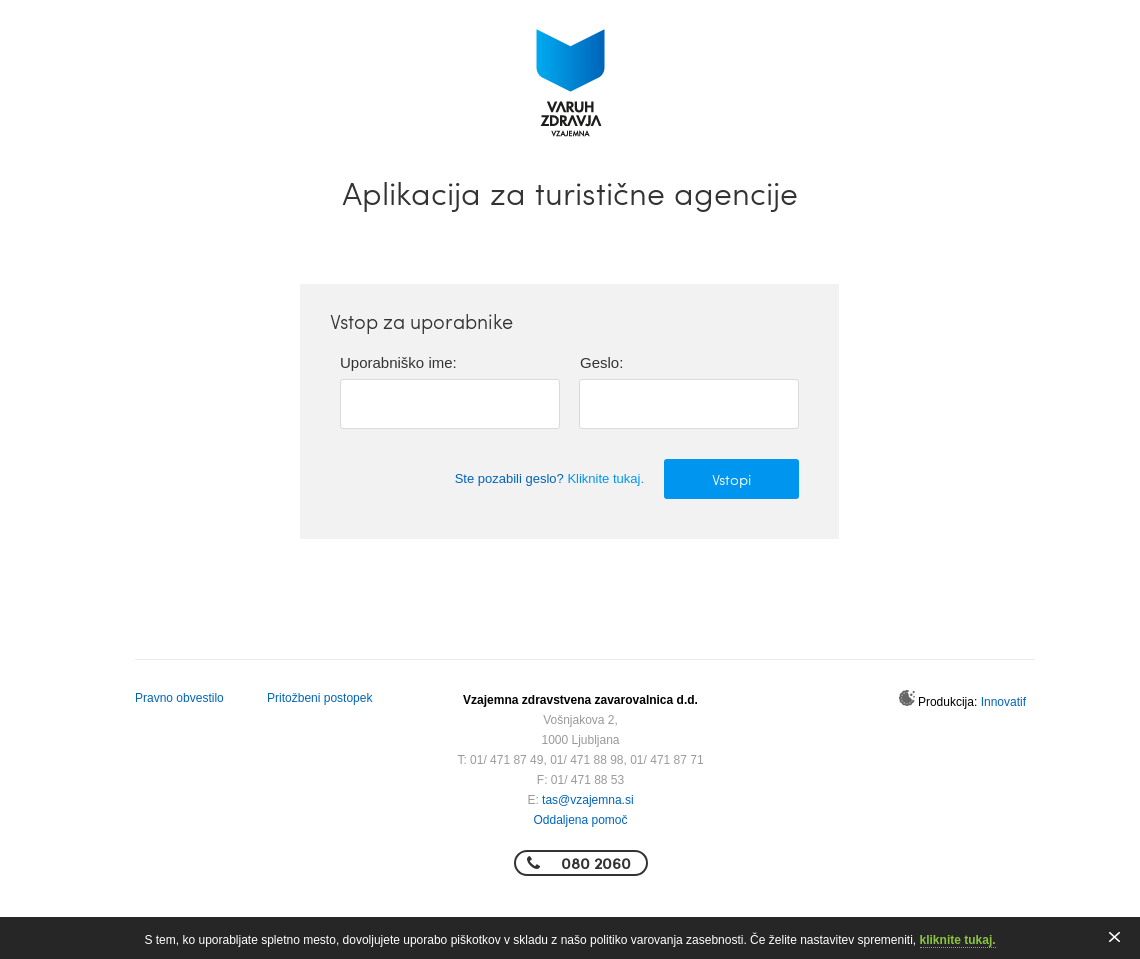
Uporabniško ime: (398, 362)
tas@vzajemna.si (588, 800)
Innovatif (1003, 702)
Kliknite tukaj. (605, 478)
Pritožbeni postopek (319, 698)
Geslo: (601, 362)
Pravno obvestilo (179, 698)
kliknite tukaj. (958, 940)
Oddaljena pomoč (580, 820)
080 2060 (596, 862)
